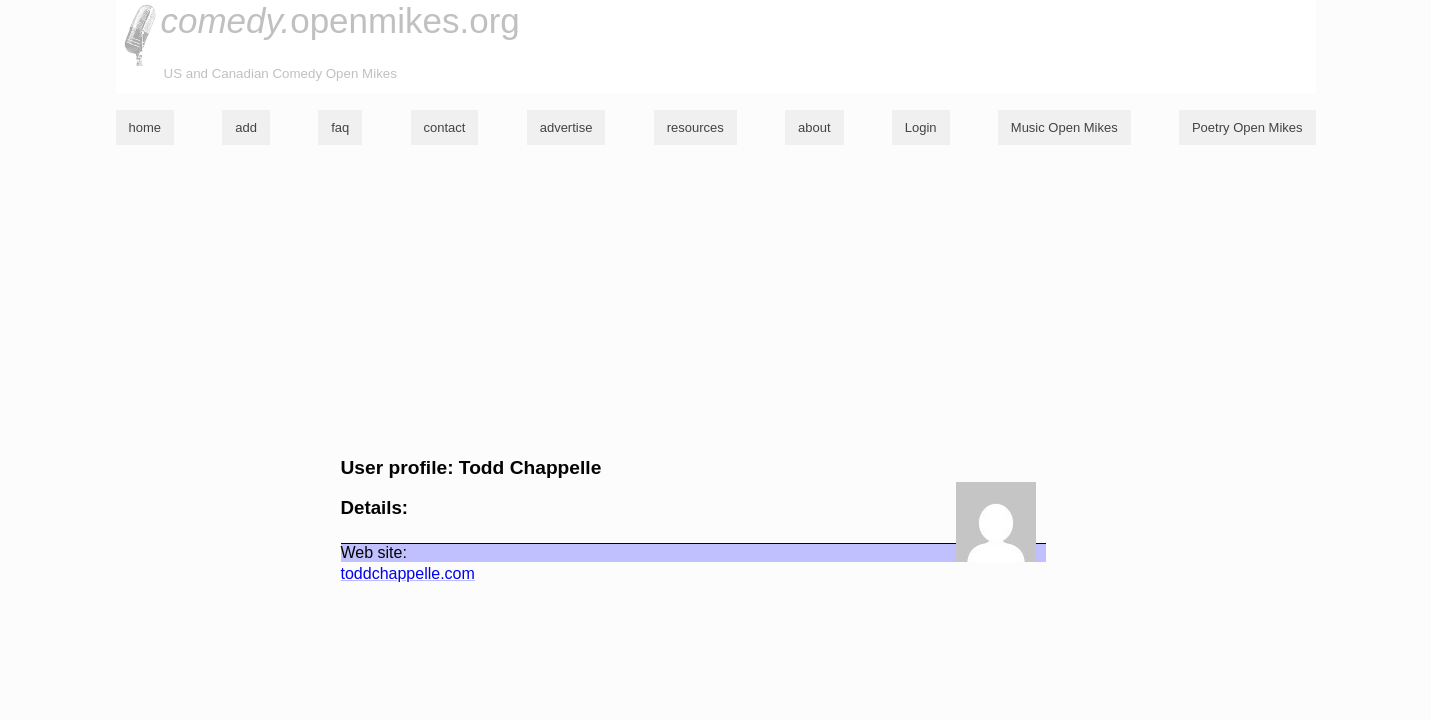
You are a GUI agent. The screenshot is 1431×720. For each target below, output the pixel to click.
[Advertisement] (716, 301)
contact (445, 127)
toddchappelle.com (408, 573)
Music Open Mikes (1064, 127)
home (145, 127)
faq (340, 127)
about (814, 127)
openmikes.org (340, 20)
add (246, 127)
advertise (566, 127)
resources (695, 127)
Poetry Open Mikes (1247, 127)
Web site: (374, 552)
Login (921, 127)
